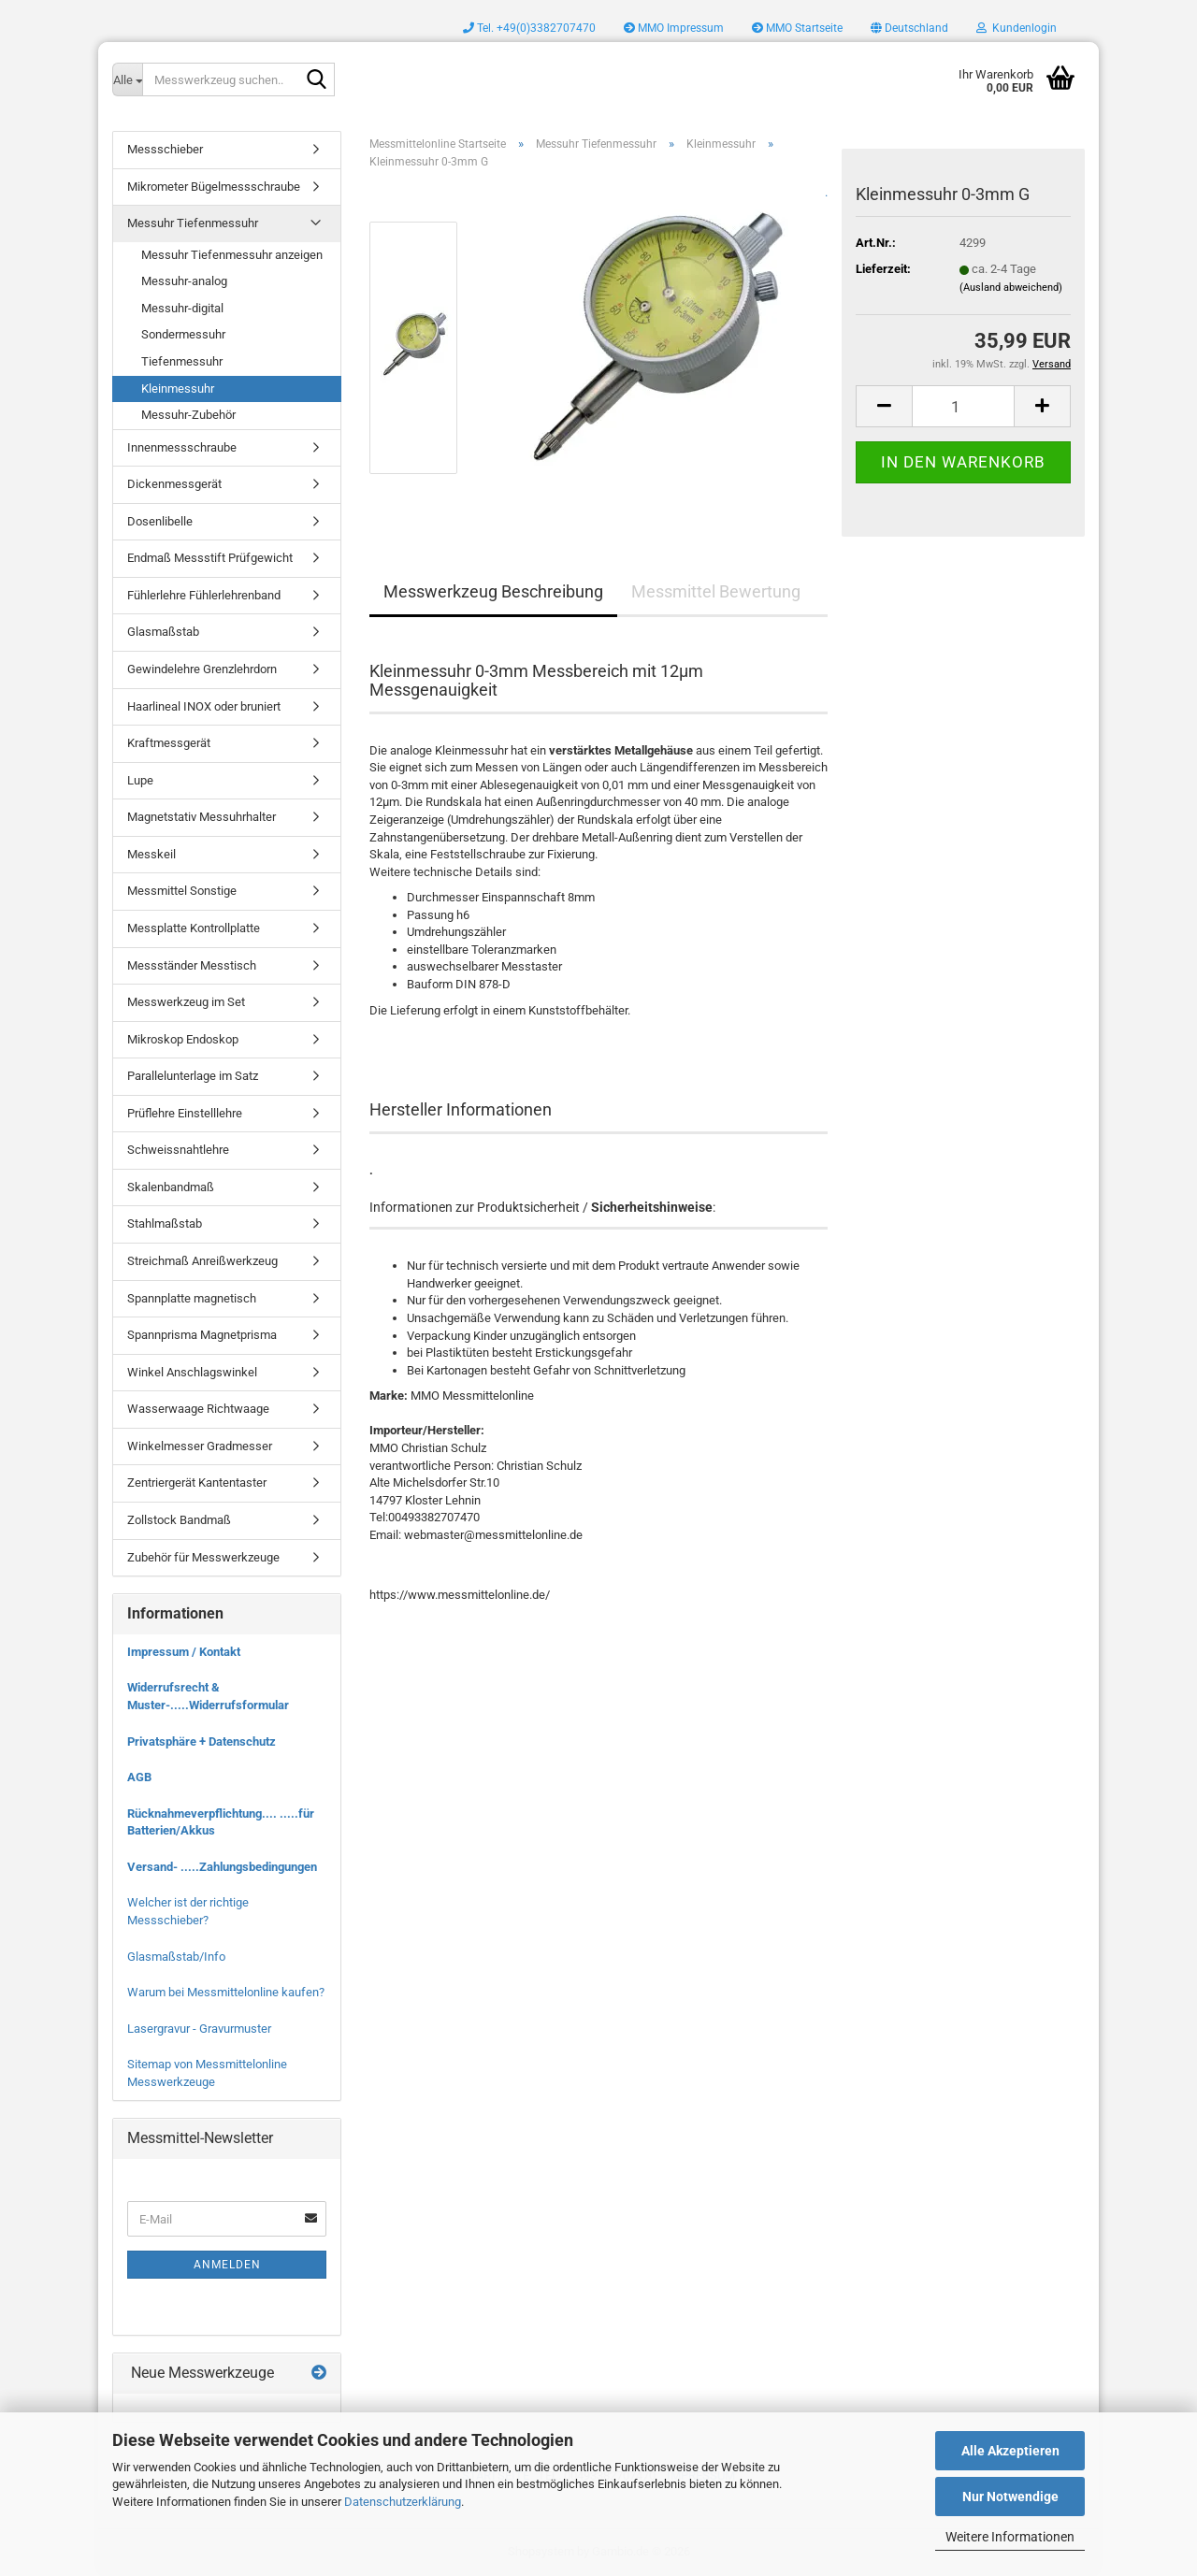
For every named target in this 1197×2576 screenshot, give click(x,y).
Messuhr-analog (184, 281)
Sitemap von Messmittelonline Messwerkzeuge (207, 2073)
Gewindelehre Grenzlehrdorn (202, 669)
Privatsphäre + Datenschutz (201, 1741)
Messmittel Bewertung (715, 591)
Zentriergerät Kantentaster (197, 1482)
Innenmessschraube (182, 447)
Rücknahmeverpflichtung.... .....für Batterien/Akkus (220, 1822)
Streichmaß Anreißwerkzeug (202, 1261)
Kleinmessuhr (177, 388)
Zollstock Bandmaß (179, 1520)
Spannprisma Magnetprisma (202, 1335)
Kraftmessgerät (168, 743)
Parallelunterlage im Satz (192, 1076)
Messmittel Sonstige (182, 891)
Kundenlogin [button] (1016, 28)
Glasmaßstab (163, 632)
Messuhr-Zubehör (188, 415)
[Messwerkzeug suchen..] (127, 79)
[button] (909, 28)
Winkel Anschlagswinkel (192, 1372)
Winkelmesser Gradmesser (199, 1446)
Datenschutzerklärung (402, 2502)
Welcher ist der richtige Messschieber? (188, 1911)
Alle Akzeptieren (1010, 2450)
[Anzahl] (963, 406)
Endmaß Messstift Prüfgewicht (210, 558)
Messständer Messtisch (191, 965)
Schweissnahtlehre (178, 1150)
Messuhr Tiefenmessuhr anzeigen (232, 255)
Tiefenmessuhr (182, 361)
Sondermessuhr (183, 334)
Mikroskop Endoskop (182, 1039)
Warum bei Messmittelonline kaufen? (225, 1992)
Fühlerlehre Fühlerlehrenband (204, 595)
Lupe (140, 780)
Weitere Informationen (1009, 2536)
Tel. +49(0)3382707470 (529, 28)
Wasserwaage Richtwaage (198, 1409)
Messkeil (151, 854)
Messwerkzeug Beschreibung (493, 591)
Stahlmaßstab (164, 1223)
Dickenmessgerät (174, 484)
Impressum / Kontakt (183, 1652)
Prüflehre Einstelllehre (184, 1113)
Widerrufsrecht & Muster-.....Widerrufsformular (208, 1696)
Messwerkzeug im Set (186, 1002)
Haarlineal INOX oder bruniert (204, 706)
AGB (139, 1777)
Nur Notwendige (1010, 2496)
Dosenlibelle (160, 521)
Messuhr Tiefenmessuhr (192, 223)
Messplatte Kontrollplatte (193, 928)
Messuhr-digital (182, 308)
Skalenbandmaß (170, 1187)
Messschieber (165, 149)
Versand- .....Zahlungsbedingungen (222, 1867)
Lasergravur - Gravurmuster (199, 2029)
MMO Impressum (674, 28)
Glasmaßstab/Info (176, 1957)
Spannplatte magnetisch (191, 1298)
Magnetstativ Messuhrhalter (201, 817)
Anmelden (227, 2264)
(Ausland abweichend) (1010, 287)
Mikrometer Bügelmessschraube (213, 187)
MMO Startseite (797, 28)
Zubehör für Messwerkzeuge (203, 1557)
